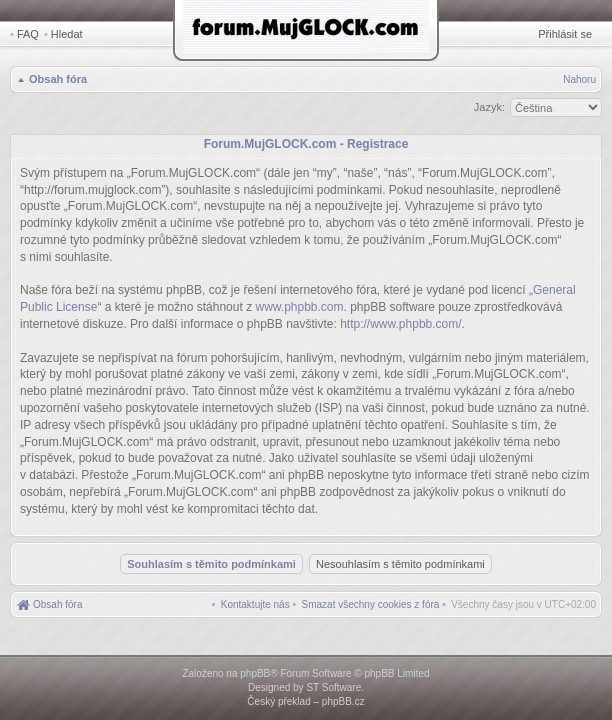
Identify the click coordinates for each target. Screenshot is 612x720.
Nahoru (579, 79)
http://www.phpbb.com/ (400, 324)
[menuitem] (371, 604)
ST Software (333, 687)
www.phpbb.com (299, 307)
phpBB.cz (343, 701)
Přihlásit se (565, 34)
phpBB (255, 673)
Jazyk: (489, 107)
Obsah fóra (58, 79)
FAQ (28, 34)
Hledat (67, 34)
